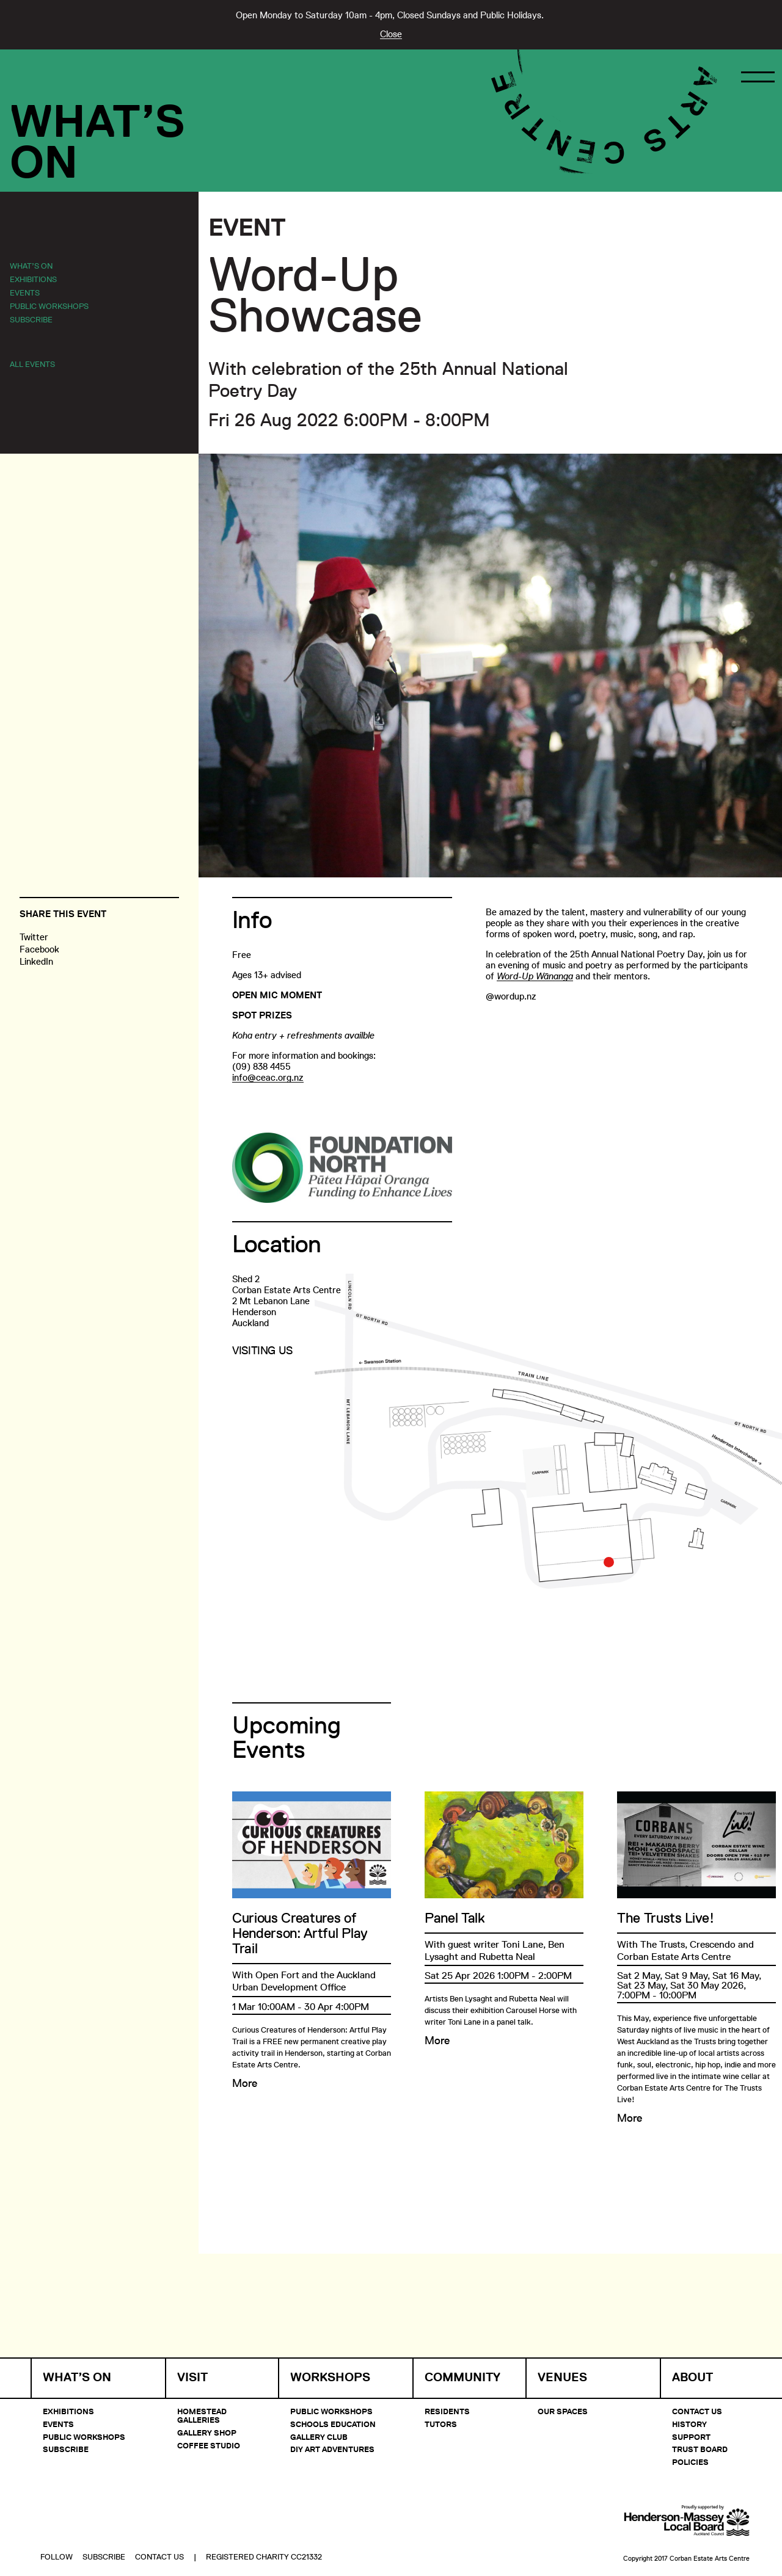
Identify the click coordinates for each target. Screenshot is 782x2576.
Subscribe (31, 319)
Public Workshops (49, 305)
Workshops (330, 2377)
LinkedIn (36, 961)
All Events (32, 363)
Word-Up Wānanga (535, 976)
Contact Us (697, 2411)
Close (391, 34)
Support (691, 2436)
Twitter (34, 937)
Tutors (441, 2423)
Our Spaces (563, 2411)
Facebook (39, 949)
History (689, 2423)
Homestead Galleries (202, 2415)
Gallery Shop (206, 2432)
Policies (690, 2461)
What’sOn (97, 142)
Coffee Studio (208, 2445)
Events (25, 292)
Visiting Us (262, 1350)
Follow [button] (56, 2524)
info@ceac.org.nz (268, 1077)
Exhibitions (33, 279)
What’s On (31, 265)
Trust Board (700, 2449)
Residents (447, 2411)
